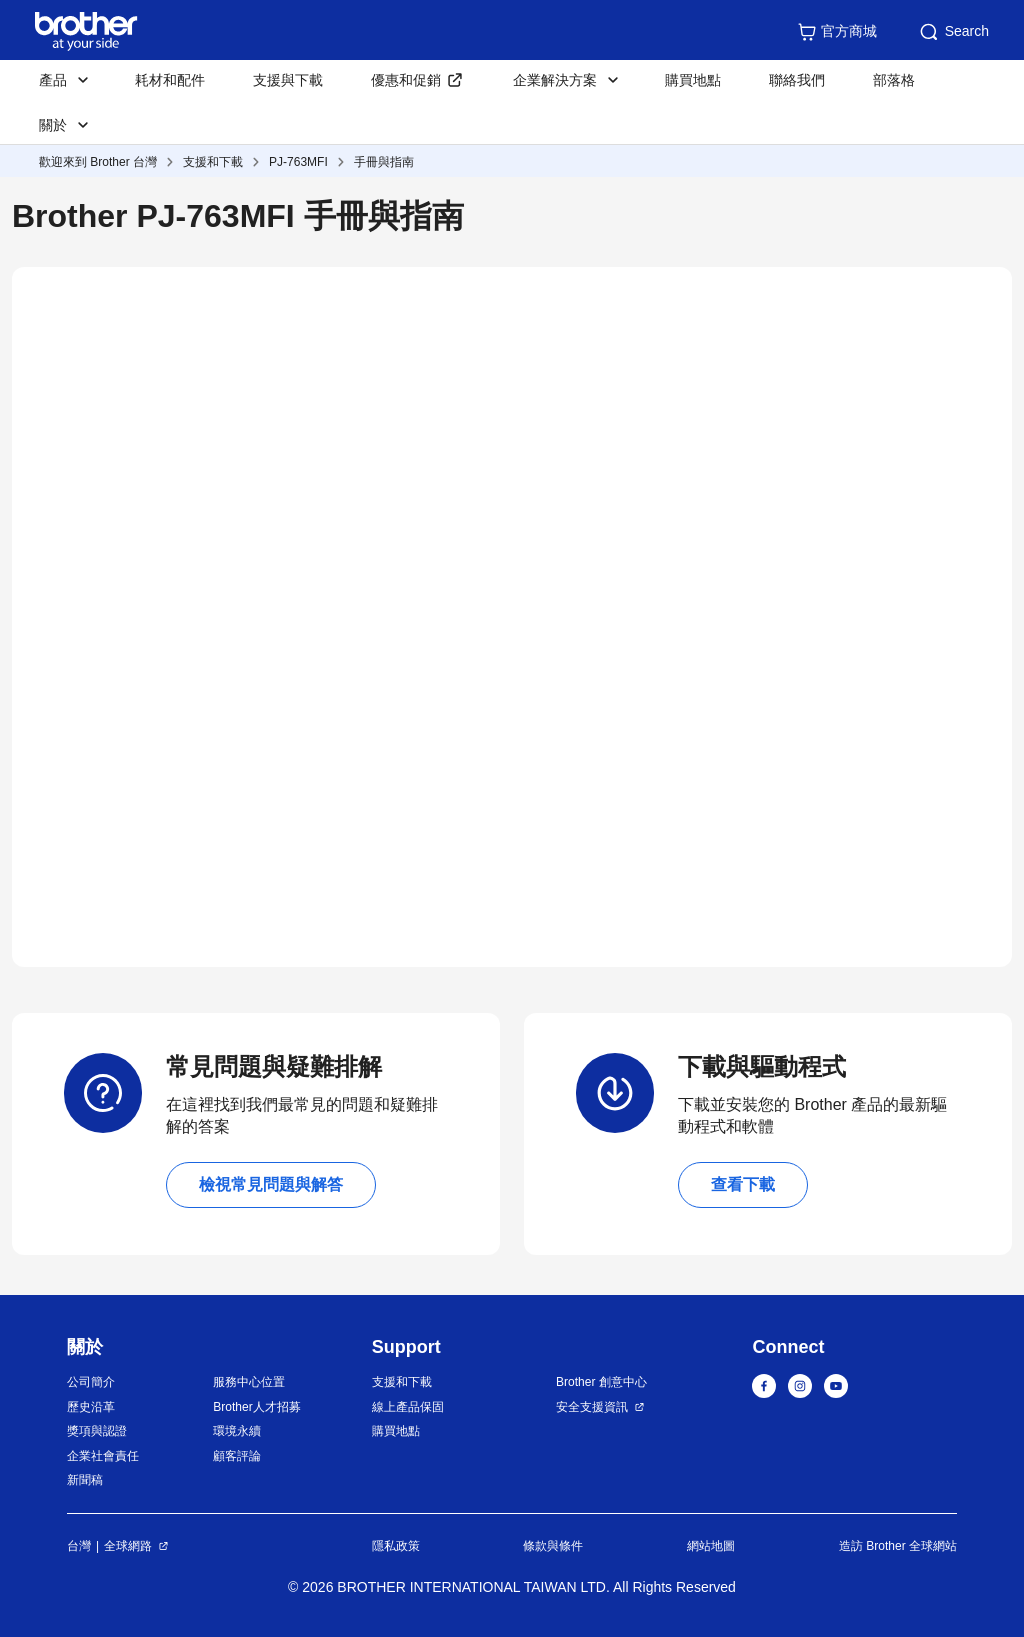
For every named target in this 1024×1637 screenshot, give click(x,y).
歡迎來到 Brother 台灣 (98, 162)
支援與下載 (288, 80)
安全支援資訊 (592, 1407)
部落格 (894, 80)
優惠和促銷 (406, 80)
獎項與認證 (97, 1431)
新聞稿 (85, 1480)
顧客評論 (237, 1456)
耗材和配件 (170, 80)
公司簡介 (91, 1382)
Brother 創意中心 (601, 1382)
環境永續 (237, 1431)
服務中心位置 (249, 1382)
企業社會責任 (103, 1456)
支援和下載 (213, 162)
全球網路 (128, 1546)
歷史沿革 (91, 1407)
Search (953, 32)
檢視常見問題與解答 (271, 1184)
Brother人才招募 (256, 1407)
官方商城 (837, 32)
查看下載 (743, 1184)
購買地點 (693, 80)
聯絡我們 (797, 80)
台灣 (79, 1546)
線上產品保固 (408, 1407)
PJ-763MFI (298, 162)
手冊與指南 (384, 162)
